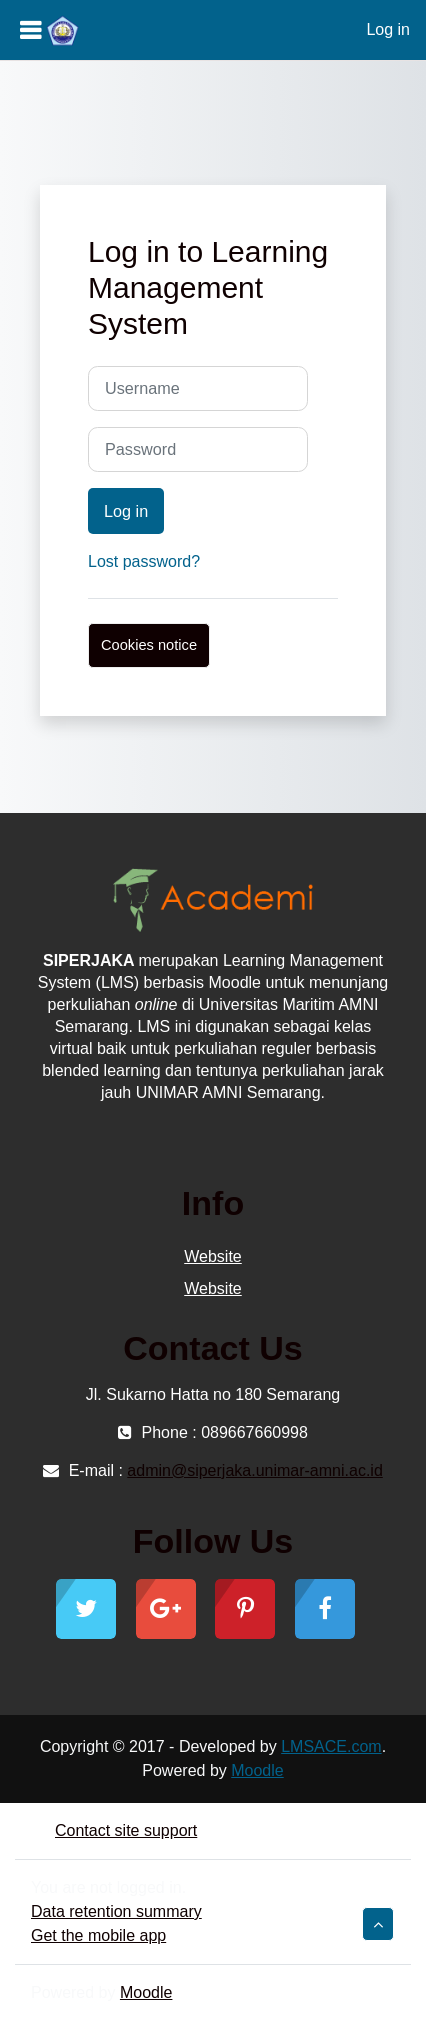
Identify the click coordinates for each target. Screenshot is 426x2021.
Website (213, 1256)
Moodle (257, 1770)
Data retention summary (116, 1911)
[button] (378, 1924)
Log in (388, 29)
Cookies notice (149, 645)
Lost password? (144, 561)
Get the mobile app (98, 1935)
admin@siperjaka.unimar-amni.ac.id (254, 1470)
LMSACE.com (331, 1746)
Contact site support (114, 1830)
